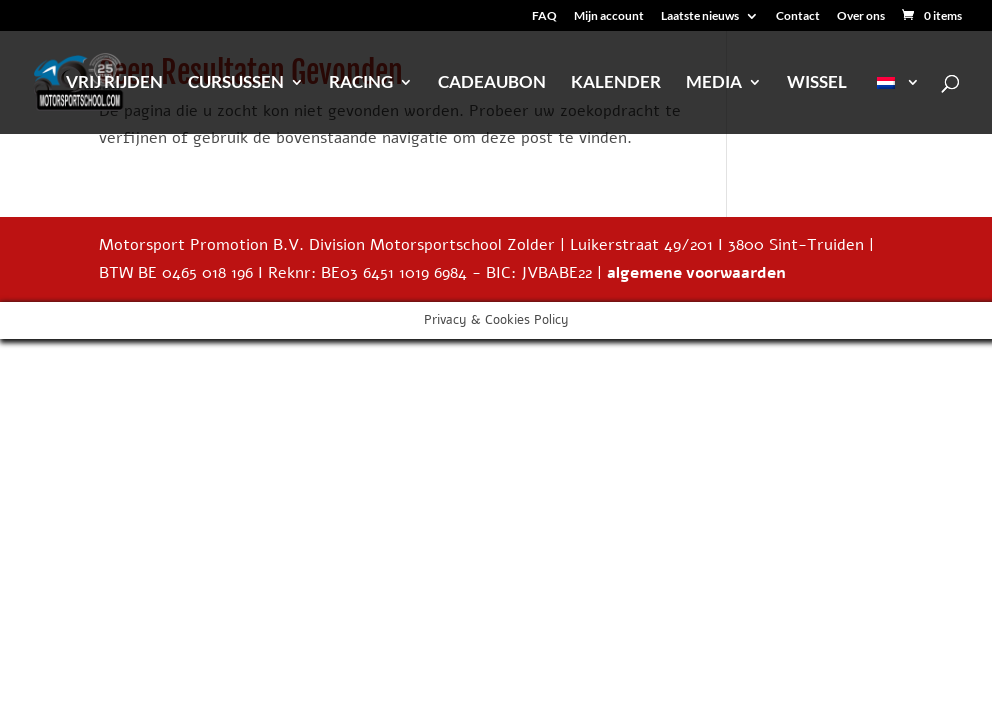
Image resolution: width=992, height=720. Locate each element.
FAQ (544, 16)
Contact (798, 16)
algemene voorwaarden (696, 273)
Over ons (861, 16)
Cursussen (236, 83)
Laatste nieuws (700, 16)
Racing (361, 83)
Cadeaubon (492, 83)
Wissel (817, 83)
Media (714, 83)
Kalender (616, 83)
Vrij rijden (114, 83)
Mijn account (609, 16)
